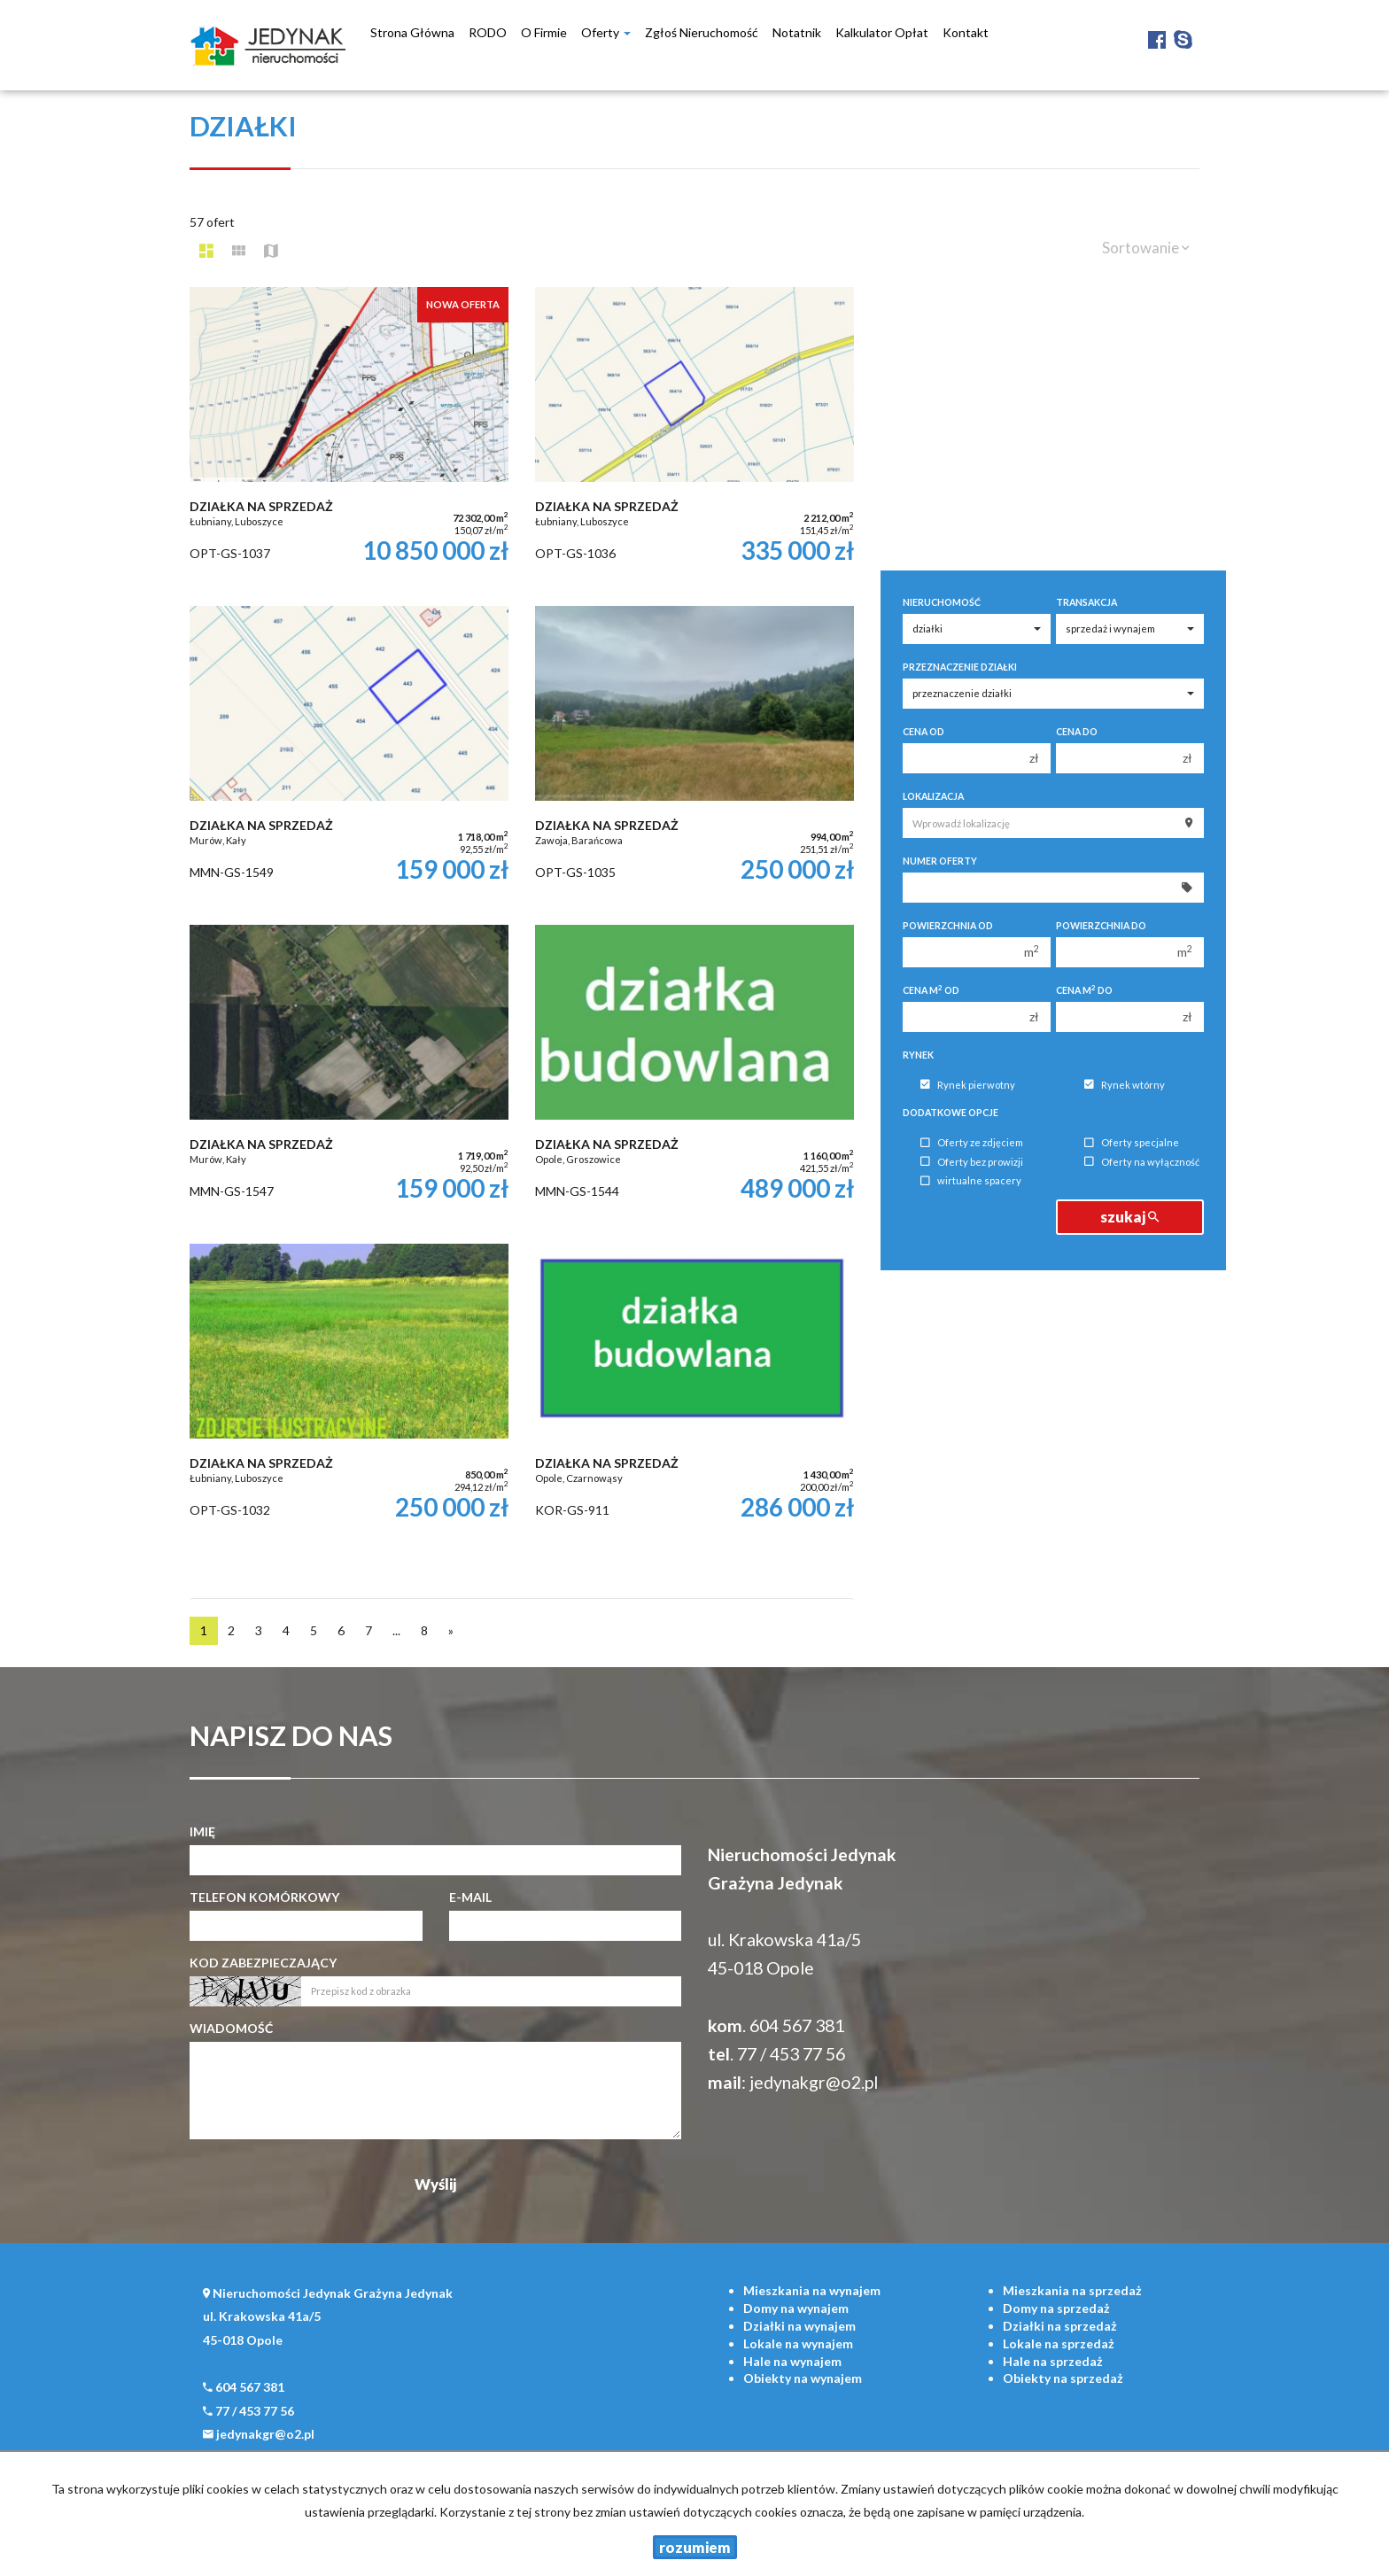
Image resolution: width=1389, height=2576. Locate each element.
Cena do (1077, 731)
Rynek (918, 1055)
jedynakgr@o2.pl (813, 2082)
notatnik (796, 32)
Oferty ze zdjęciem (971, 1143)
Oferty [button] (606, 32)
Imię (202, 1831)
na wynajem (812, 2290)
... (396, 1630)
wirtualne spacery (970, 1181)
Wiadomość (231, 2028)
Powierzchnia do (1101, 925)
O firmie (544, 32)
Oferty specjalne (1131, 1143)
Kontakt (966, 32)
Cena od (923, 731)
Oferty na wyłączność (1141, 1162)
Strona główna (412, 32)
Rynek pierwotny (967, 1084)
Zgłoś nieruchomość (701, 32)
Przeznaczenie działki (960, 667)
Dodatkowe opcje (950, 1112)
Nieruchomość (942, 602)
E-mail (470, 1897)
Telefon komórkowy (264, 1897)
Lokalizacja (933, 796)
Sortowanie (1146, 247)
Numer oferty (940, 861)
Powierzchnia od (948, 925)
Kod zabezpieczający (263, 1962)
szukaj (1129, 1216)
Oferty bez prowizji (971, 1162)
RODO (488, 32)
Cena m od (931, 990)
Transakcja (1086, 602)
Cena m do (1084, 990)
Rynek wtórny (1124, 1084)
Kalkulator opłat (881, 32)
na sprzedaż (1072, 2290)
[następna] (451, 1631)
